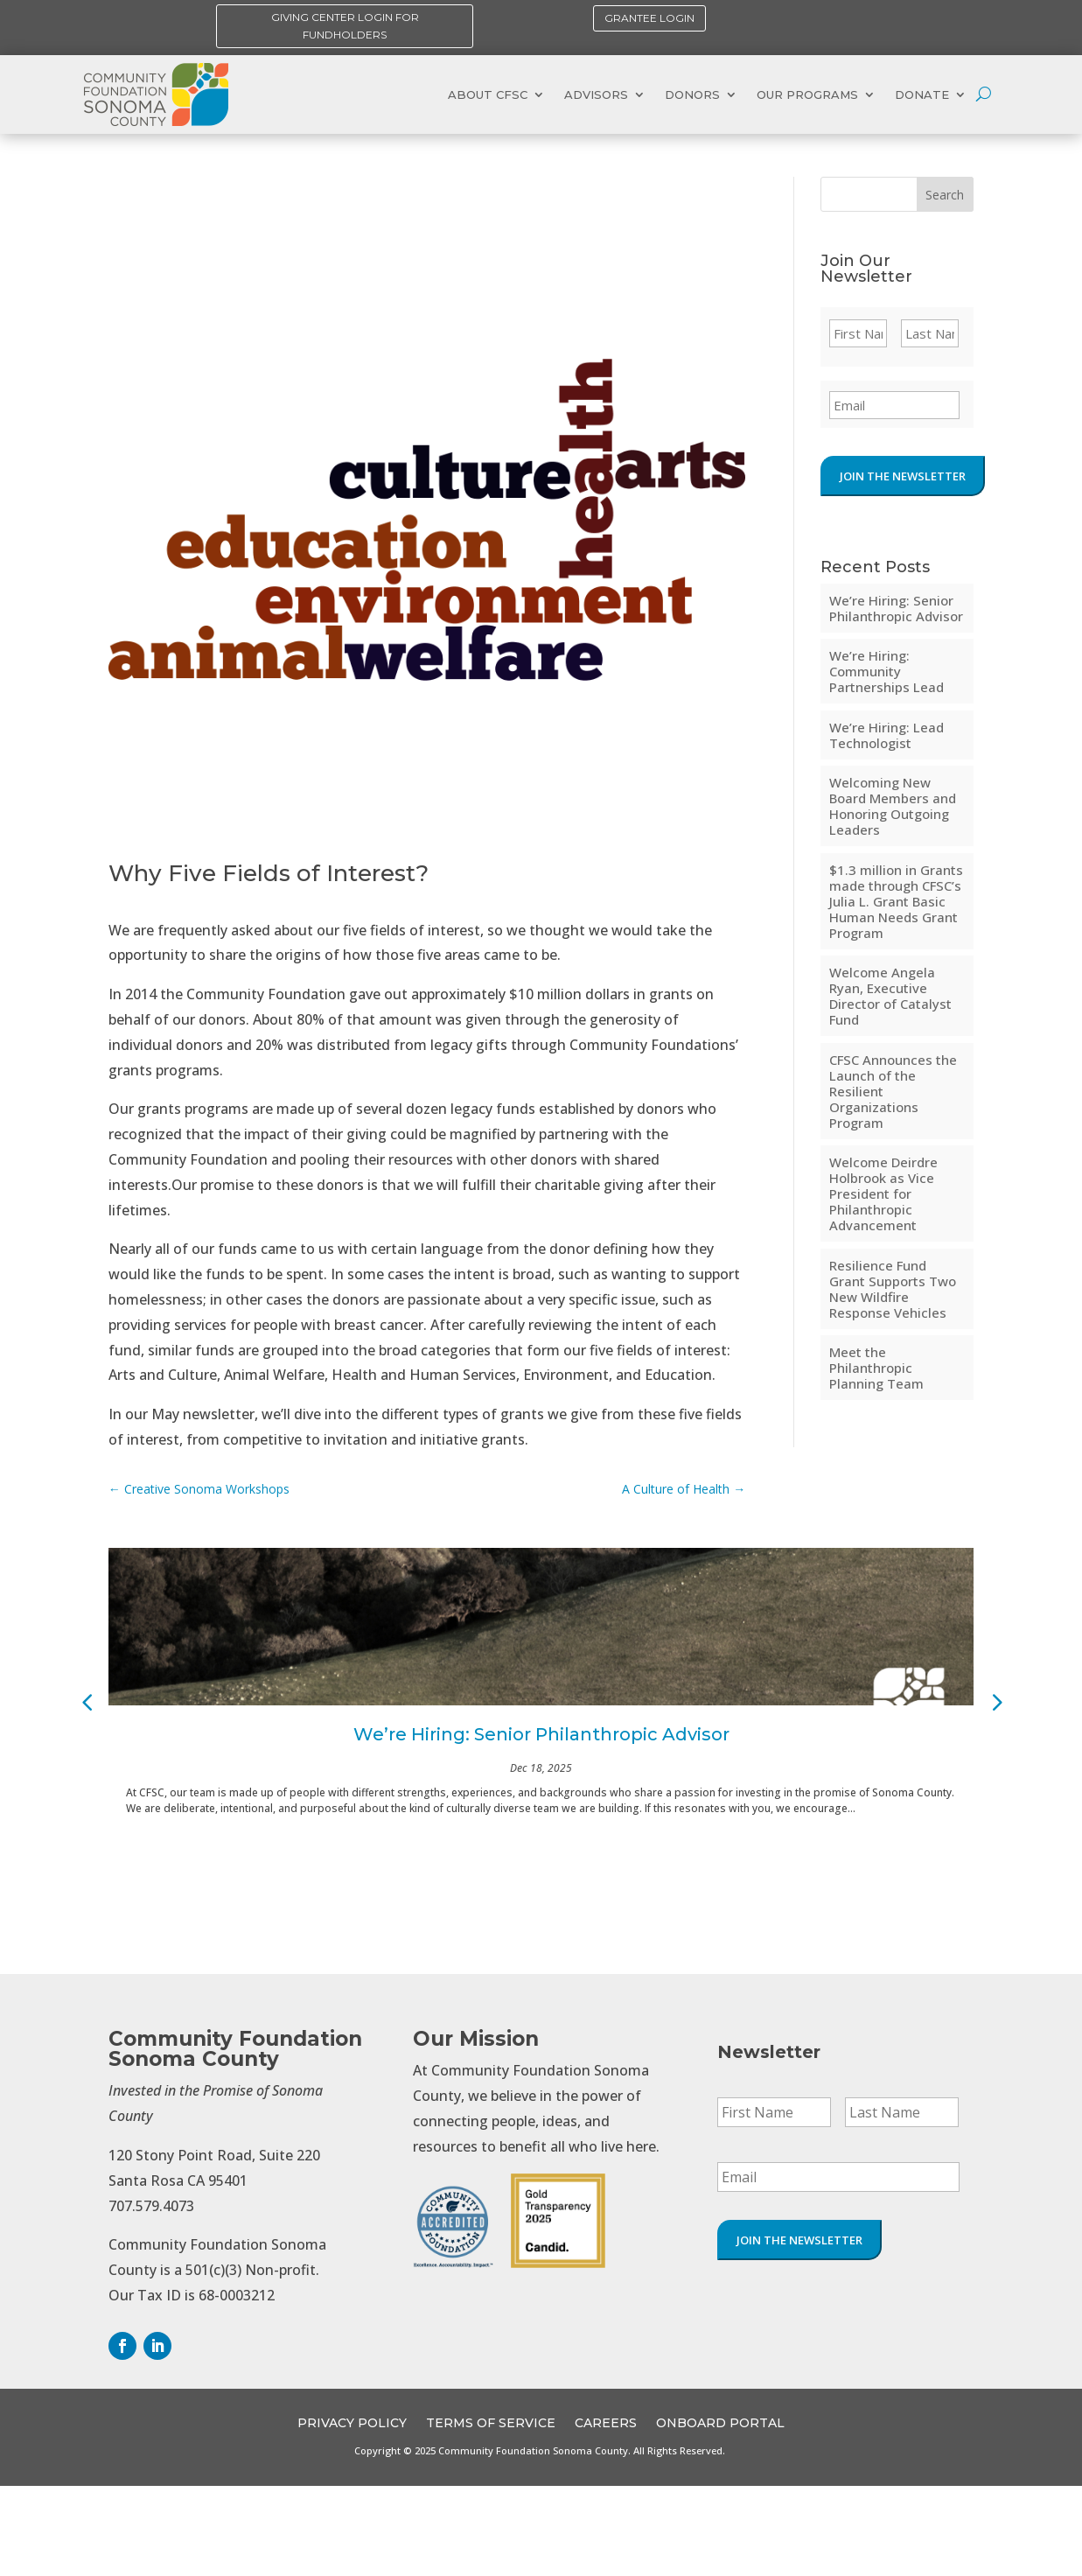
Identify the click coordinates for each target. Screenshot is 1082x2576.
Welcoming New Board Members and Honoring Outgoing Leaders (892, 806)
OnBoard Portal (720, 2424)
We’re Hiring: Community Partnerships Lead (886, 671)
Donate (922, 94)
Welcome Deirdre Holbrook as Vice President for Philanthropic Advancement (883, 1193)
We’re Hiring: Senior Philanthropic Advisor (896, 608)
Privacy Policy (352, 2424)
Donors (692, 94)
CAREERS (606, 2424)
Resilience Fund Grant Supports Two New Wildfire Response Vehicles (892, 1288)
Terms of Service (490, 2424)
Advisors (596, 94)
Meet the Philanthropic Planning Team (876, 1367)
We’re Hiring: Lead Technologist (886, 735)
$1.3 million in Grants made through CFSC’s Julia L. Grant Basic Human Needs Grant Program (896, 901)
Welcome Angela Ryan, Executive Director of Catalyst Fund (890, 995)
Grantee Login (649, 17)
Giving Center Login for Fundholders (345, 25)
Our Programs (807, 94)
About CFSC (487, 94)
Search (944, 194)
